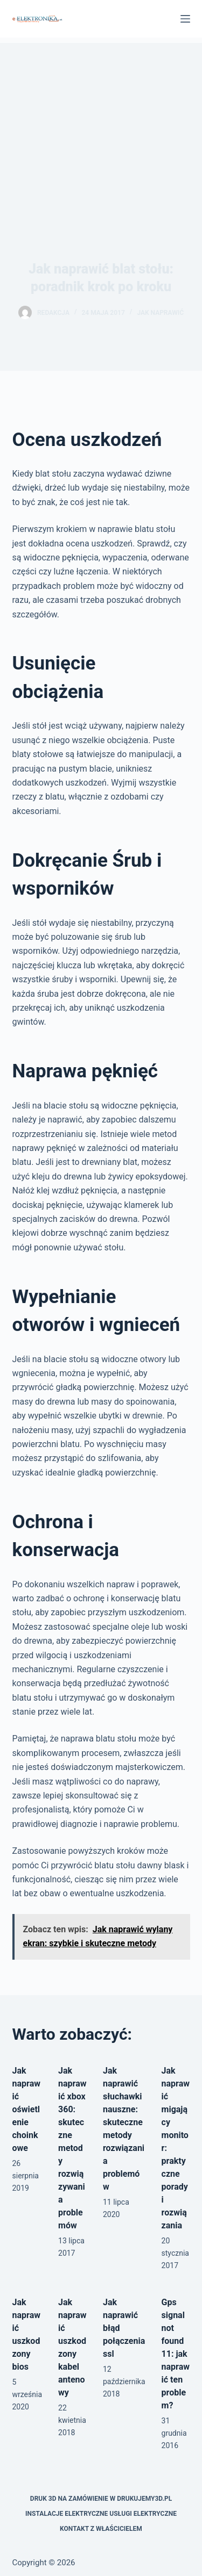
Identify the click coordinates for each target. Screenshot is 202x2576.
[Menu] (185, 19)
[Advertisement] (101, 123)
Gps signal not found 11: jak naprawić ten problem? (176, 2353)
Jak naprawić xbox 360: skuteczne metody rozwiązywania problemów (72, 2148)
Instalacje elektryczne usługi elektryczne (101, 2513)
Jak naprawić (160, 312)
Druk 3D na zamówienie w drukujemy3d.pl (101, 2498)
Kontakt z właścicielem (101, 2528)
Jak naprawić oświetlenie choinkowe (26, 2109)
